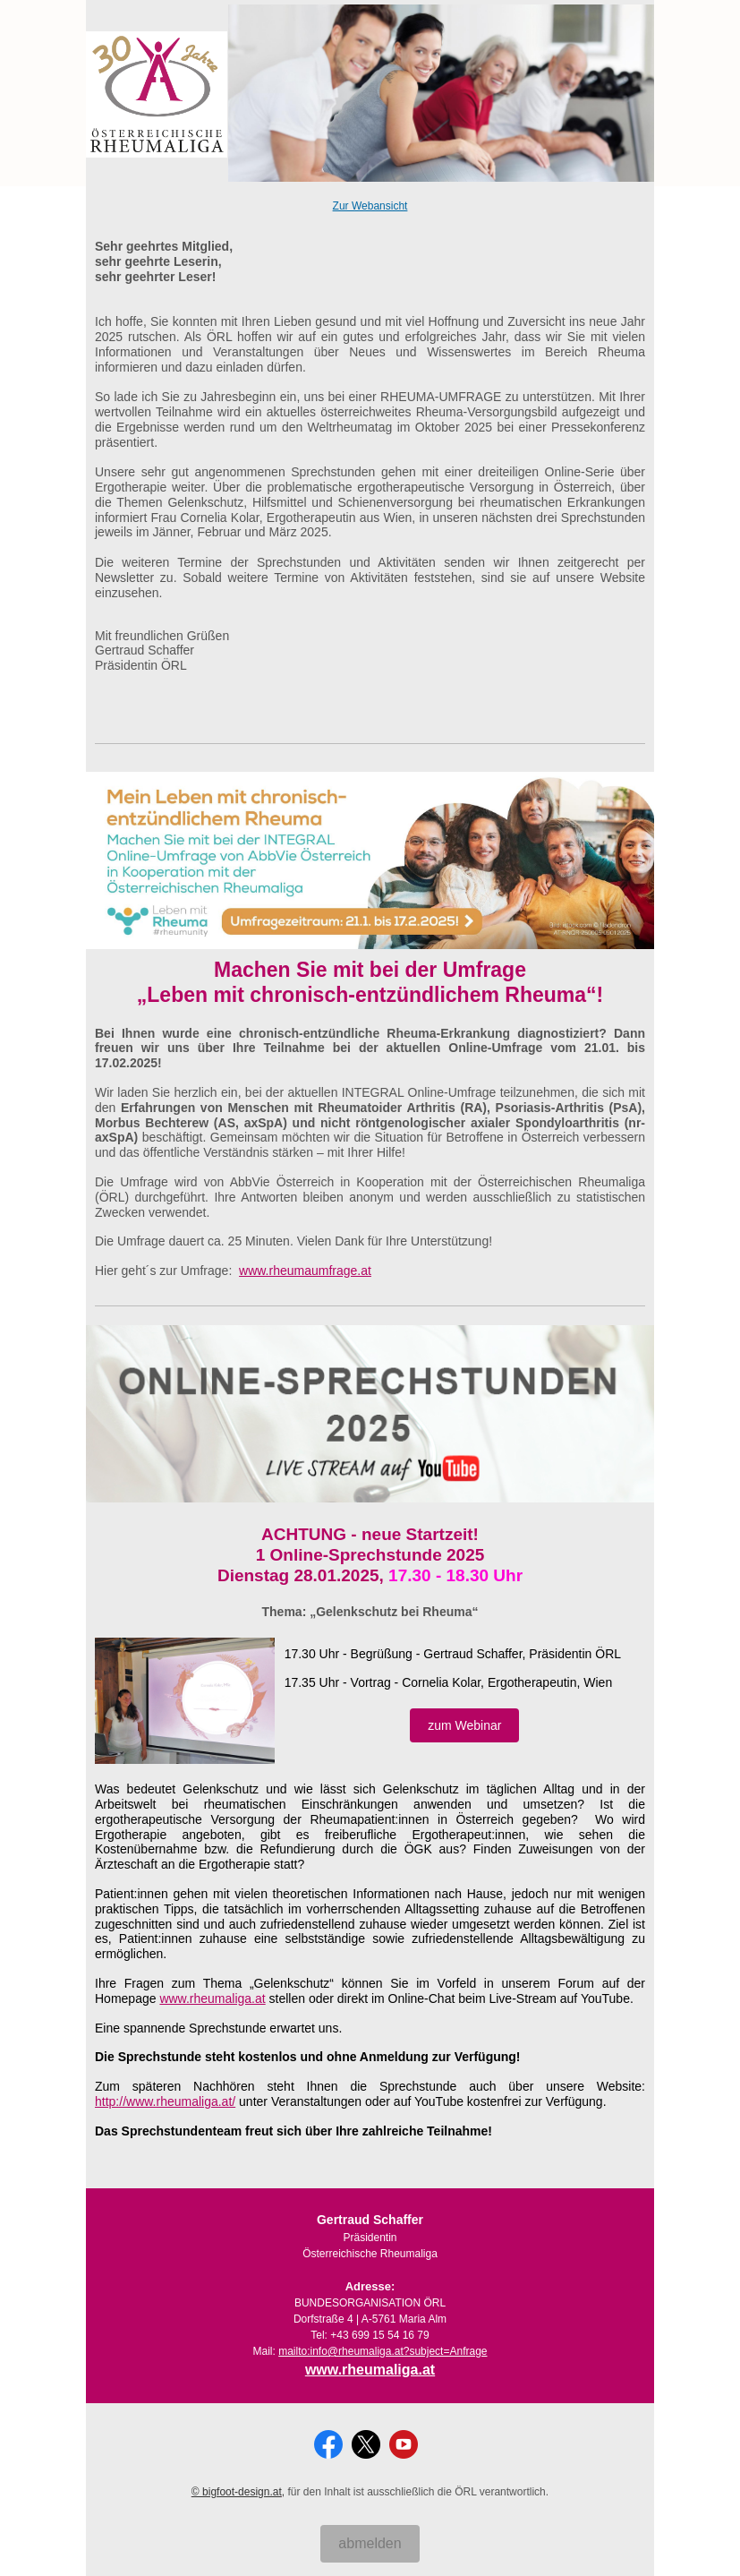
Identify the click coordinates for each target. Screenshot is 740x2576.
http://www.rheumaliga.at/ (165, 2101)
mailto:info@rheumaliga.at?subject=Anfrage (382, 2351)
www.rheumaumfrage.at (305, 1270)
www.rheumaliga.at (212, 1998)
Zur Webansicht (370, 206)
